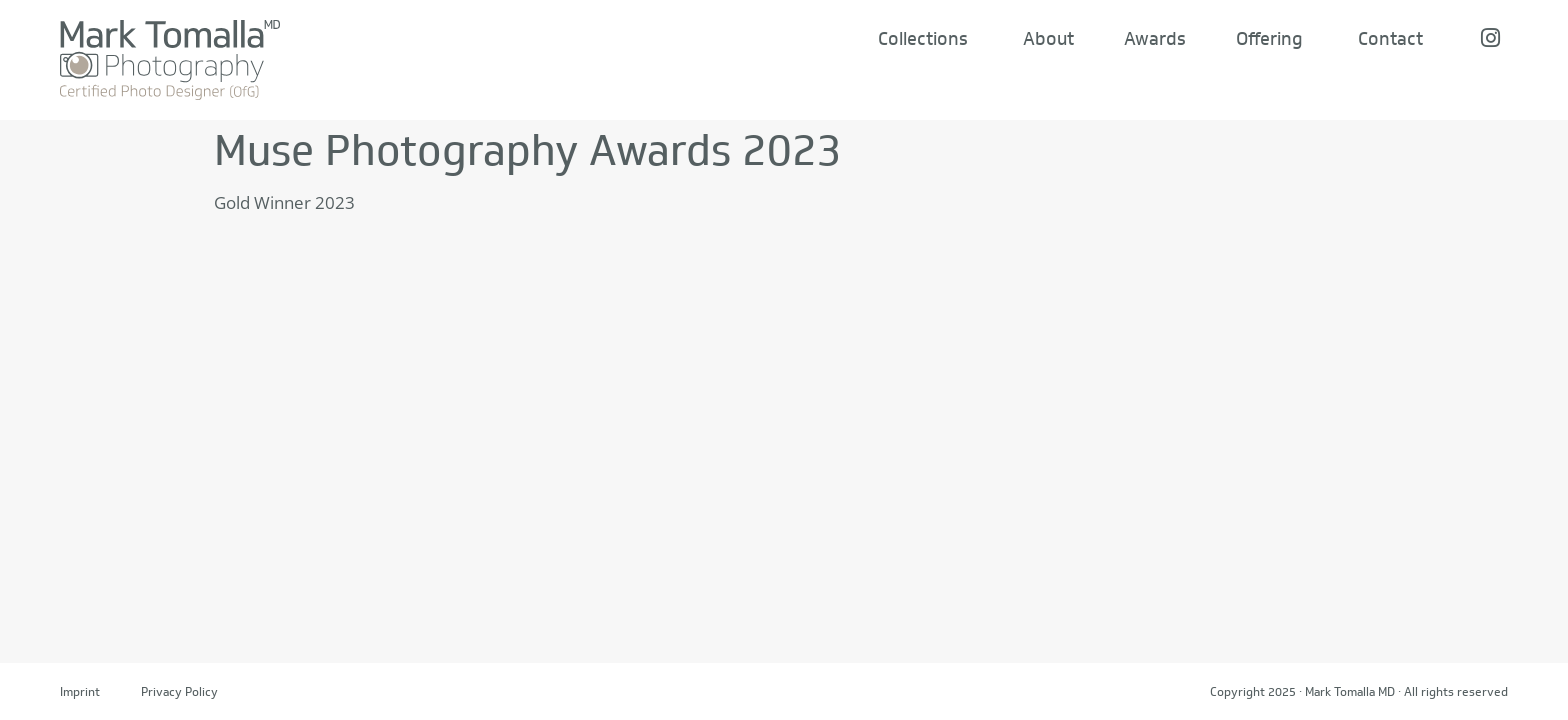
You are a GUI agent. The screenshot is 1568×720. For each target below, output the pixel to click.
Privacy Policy (179, 691)
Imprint (80, 691)
